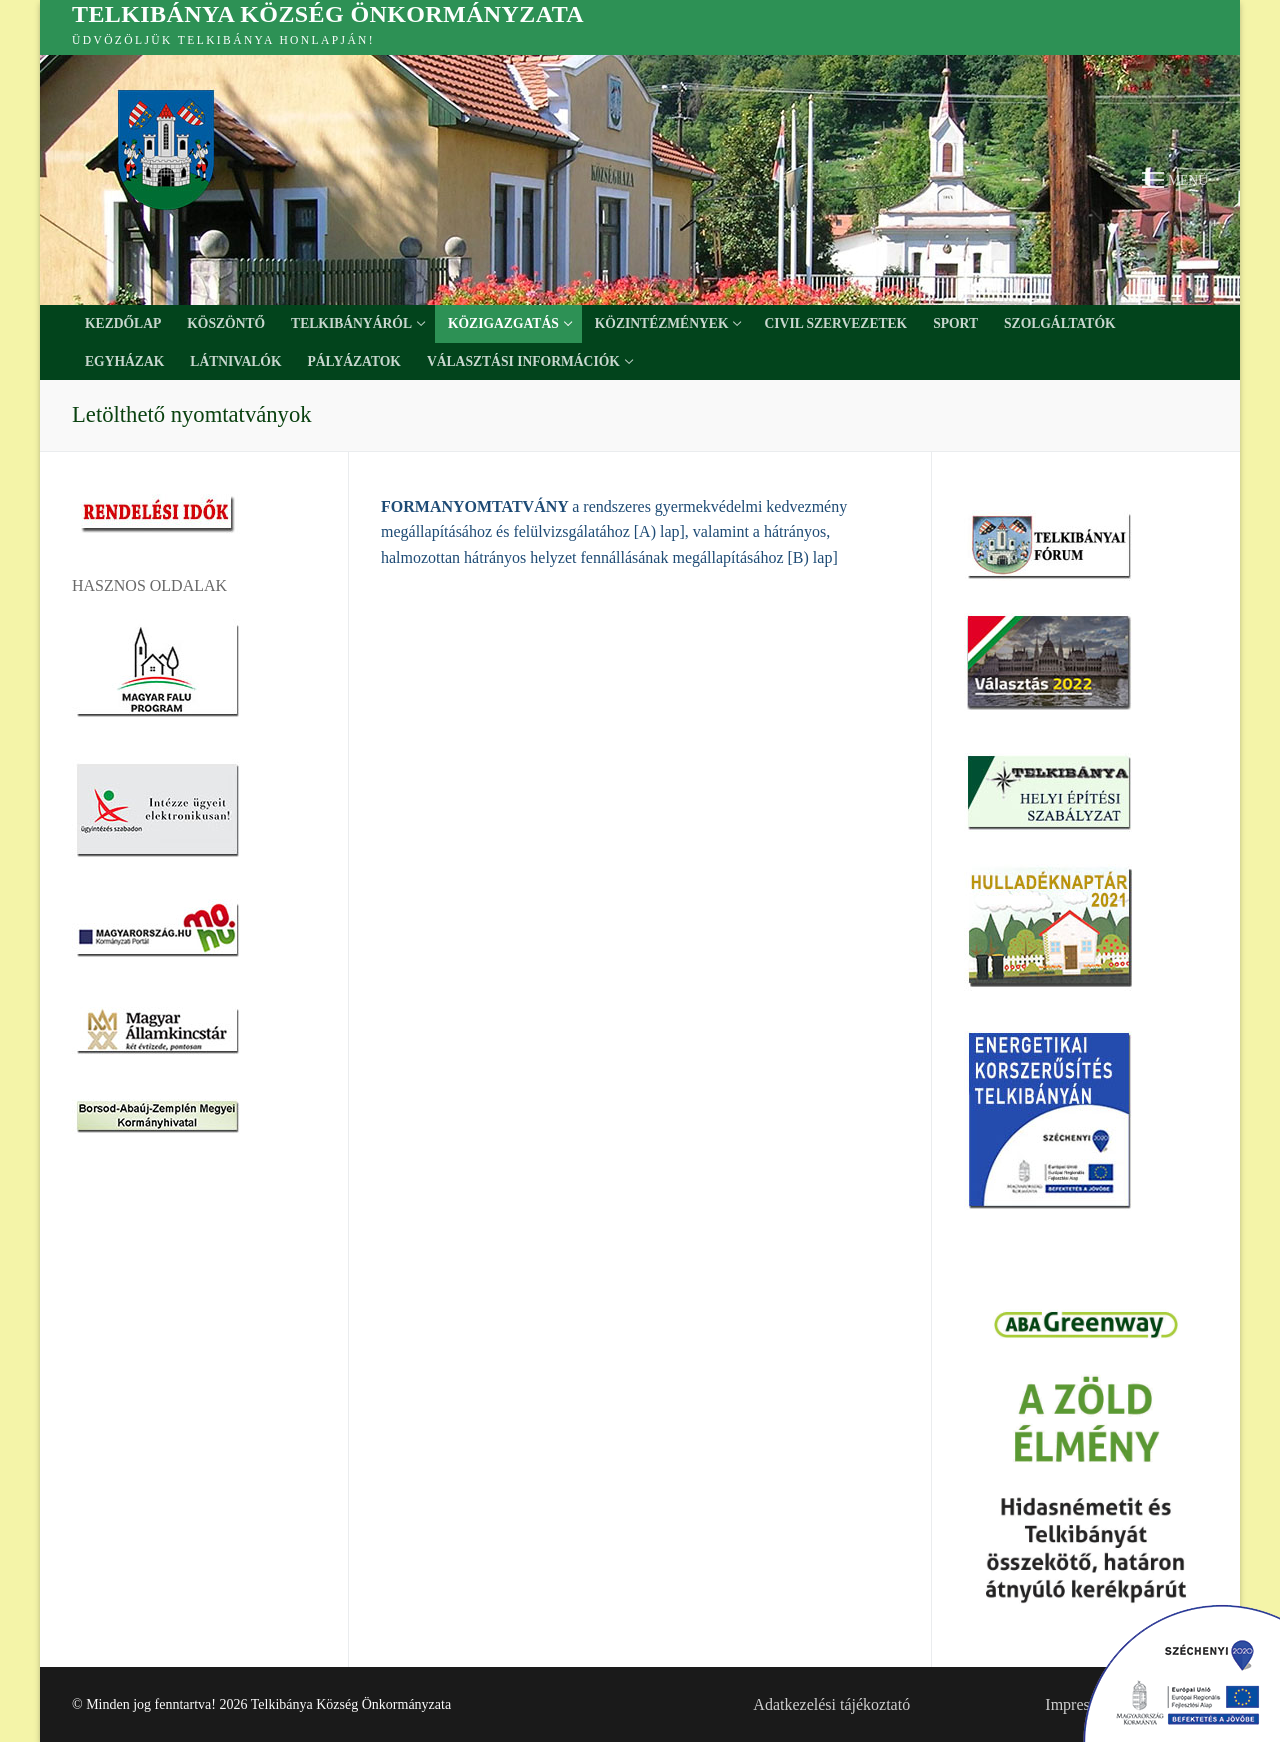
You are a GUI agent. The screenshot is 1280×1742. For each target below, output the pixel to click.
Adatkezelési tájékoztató (831, 1704)
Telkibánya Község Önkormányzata (328, 14)
